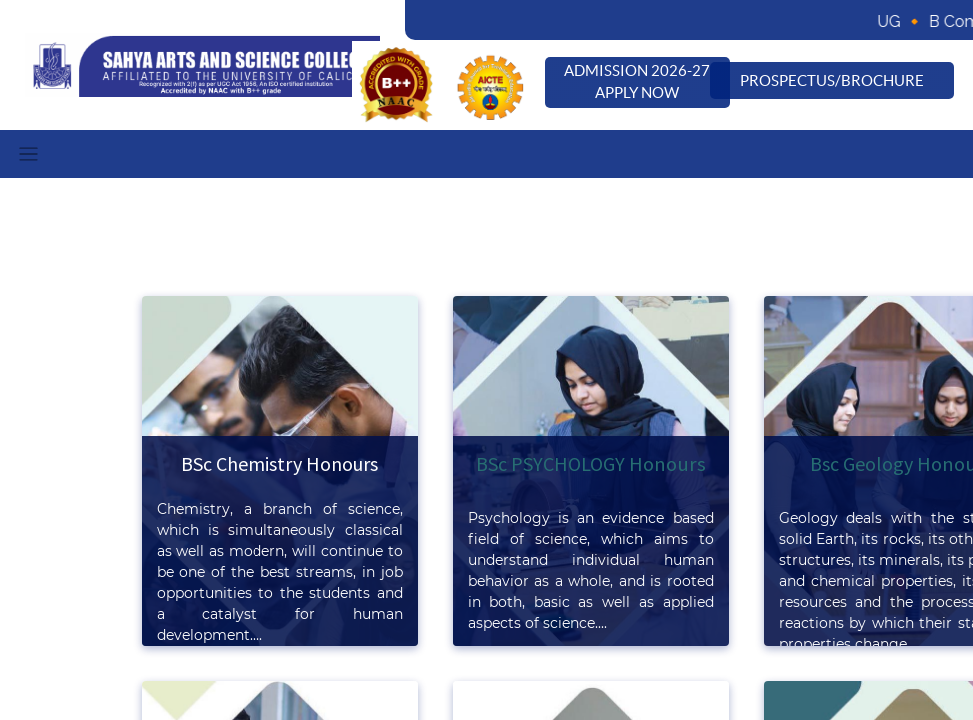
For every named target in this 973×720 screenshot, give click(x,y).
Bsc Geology (863, 464)
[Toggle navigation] (28, 154)
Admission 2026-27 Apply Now (637, 82)
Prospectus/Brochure (832, 80)
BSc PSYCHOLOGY (552, 464)
